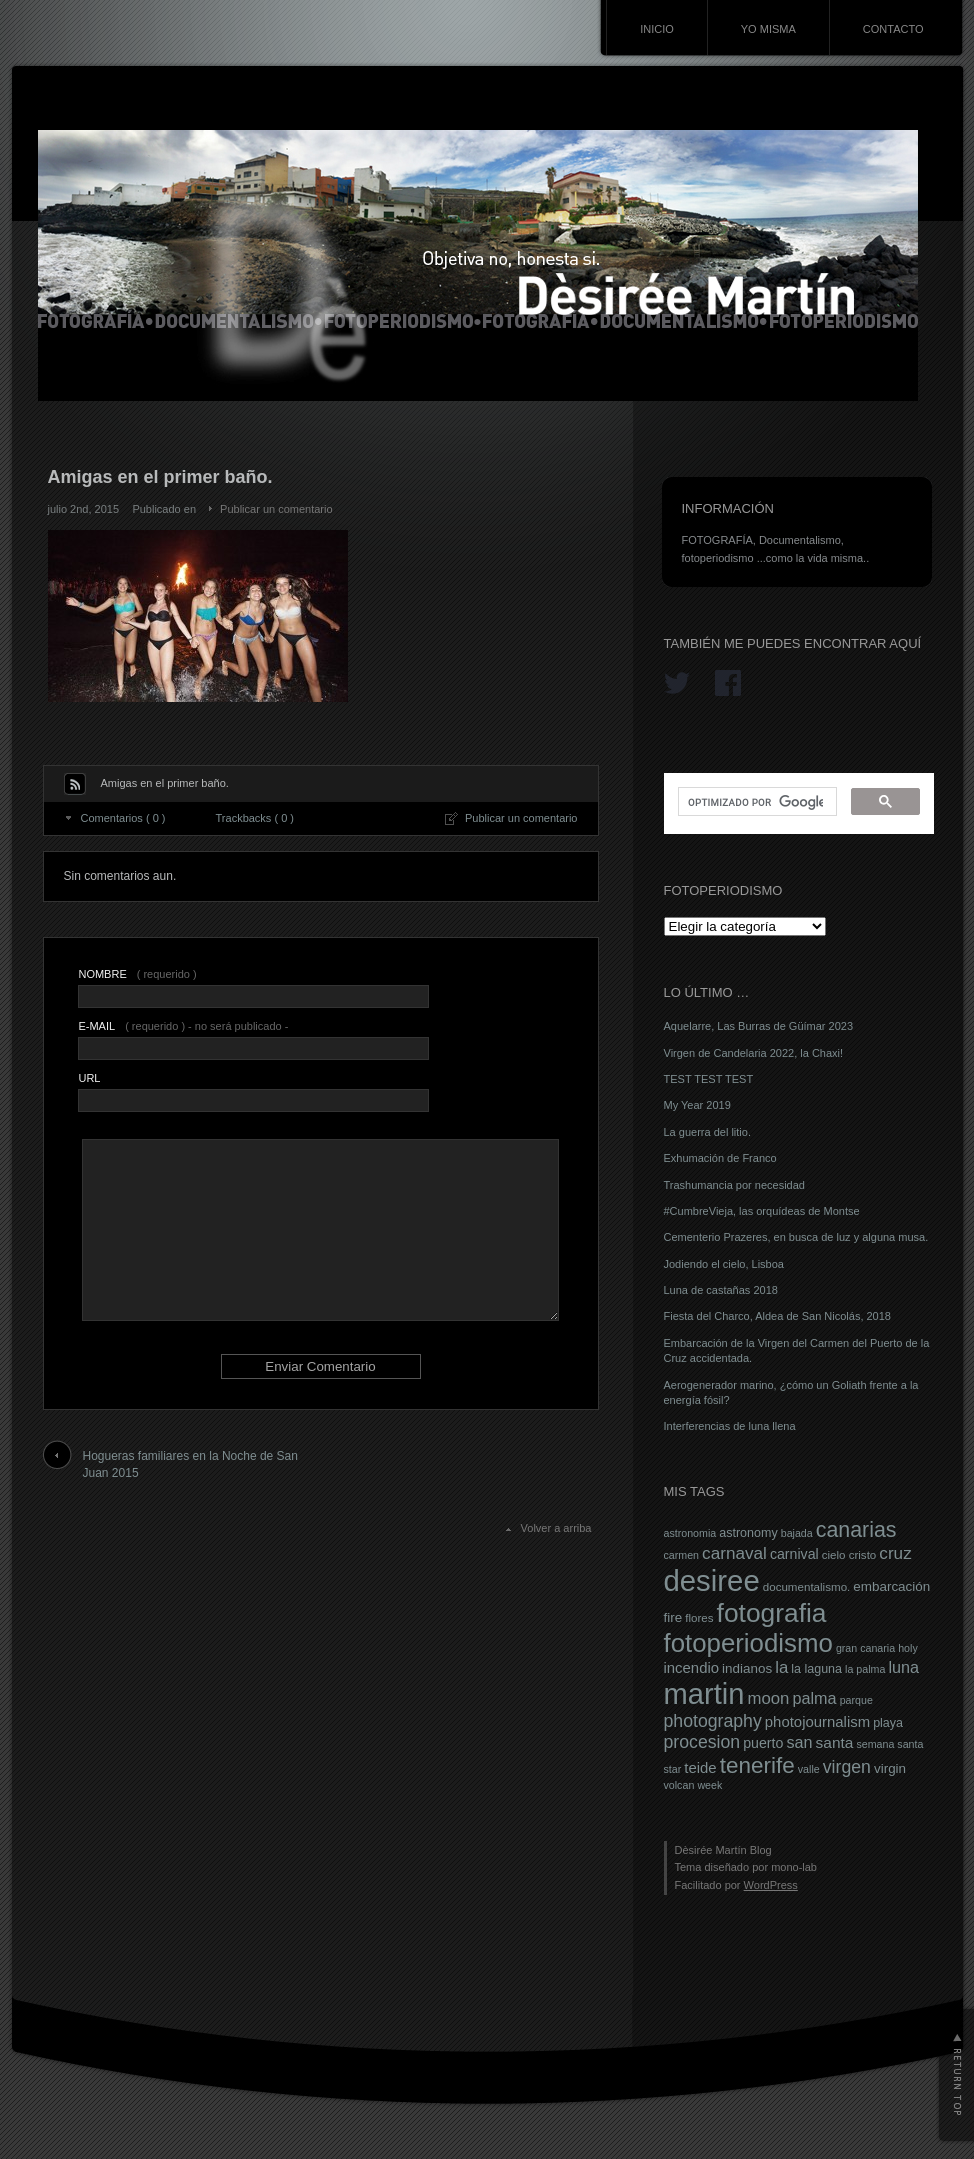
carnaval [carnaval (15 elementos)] (734, 1553)
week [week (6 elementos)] (709, 1785)
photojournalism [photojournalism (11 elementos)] (817, 1722)
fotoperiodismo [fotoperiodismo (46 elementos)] (748, 1643)
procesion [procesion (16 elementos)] (702, 1742)
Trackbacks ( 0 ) (255, 818)
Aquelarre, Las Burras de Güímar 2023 (759, 1026)
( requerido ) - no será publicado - (183, 1026)
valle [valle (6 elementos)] (809, 1769)
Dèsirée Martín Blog (723, 1850)
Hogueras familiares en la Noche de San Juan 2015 (190, 1464)
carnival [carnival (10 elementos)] (794, 1554)
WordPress (771, 1885)
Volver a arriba (556, 1528)
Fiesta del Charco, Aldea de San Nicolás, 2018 (777, 1316)
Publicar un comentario (276, 509)
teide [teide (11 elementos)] (700, 1768)
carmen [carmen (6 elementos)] (682, 1555)
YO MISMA (768, 29)
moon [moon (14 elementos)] (768, 1698)
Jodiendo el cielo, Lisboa (724, 1264)
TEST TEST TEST (709, 1079)
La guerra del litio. (707, 1132)
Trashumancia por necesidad (734, 1185)
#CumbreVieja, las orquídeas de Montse (762, 1211)
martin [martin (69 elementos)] (704, 1694)
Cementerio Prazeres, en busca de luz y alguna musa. (796, 1237)
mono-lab (794, 1867)
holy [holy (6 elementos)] (908, 1648)
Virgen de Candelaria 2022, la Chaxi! (754, 1053)
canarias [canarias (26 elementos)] (856, 1530)
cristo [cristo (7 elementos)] (863, 1555)
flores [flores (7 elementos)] (699, 1618)
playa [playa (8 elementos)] (888, 1723)
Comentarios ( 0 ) (123, 818)
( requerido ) (137, 974)
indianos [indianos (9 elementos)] (747, 1668)
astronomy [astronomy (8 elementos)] (748, 1533)
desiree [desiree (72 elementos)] (712, 1580)
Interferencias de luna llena (730, 1426)
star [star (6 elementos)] (673, 1769)
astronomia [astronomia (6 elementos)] (690, 1533)
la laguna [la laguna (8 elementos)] (816, 1669)
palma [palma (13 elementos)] (814, 1698)
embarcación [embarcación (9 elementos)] (891, 1586)
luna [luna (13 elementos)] (903, 1667)
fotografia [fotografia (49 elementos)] (772, 1613)
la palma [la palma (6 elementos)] (865, 1669)
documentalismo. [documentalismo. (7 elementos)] (807, 1587)
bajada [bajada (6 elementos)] (797, 1533)
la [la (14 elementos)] (781, 1667)
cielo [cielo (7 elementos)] (834, 1555)
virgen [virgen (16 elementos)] (847, 1767)
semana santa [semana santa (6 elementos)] (889, 1744)
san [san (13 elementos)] (799, 1742)
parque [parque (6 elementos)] (856, 1700)
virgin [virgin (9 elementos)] (890, 1768)
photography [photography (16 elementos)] (713, 1721)
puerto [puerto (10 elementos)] (763, 1743)
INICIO (657, 29)
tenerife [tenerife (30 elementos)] (757, 1765)
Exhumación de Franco (720, 1158)
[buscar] (755, 802)
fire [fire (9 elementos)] (673, 1617)
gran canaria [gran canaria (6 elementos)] (865, 1648)
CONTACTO (893, 29)
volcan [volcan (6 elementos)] (679, 1785)
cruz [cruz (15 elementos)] (895, 1553)
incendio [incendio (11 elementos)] (692, 1668)
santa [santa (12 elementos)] (835, 1742)
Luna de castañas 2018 (721, 1290)
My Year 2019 (697, 1105)
